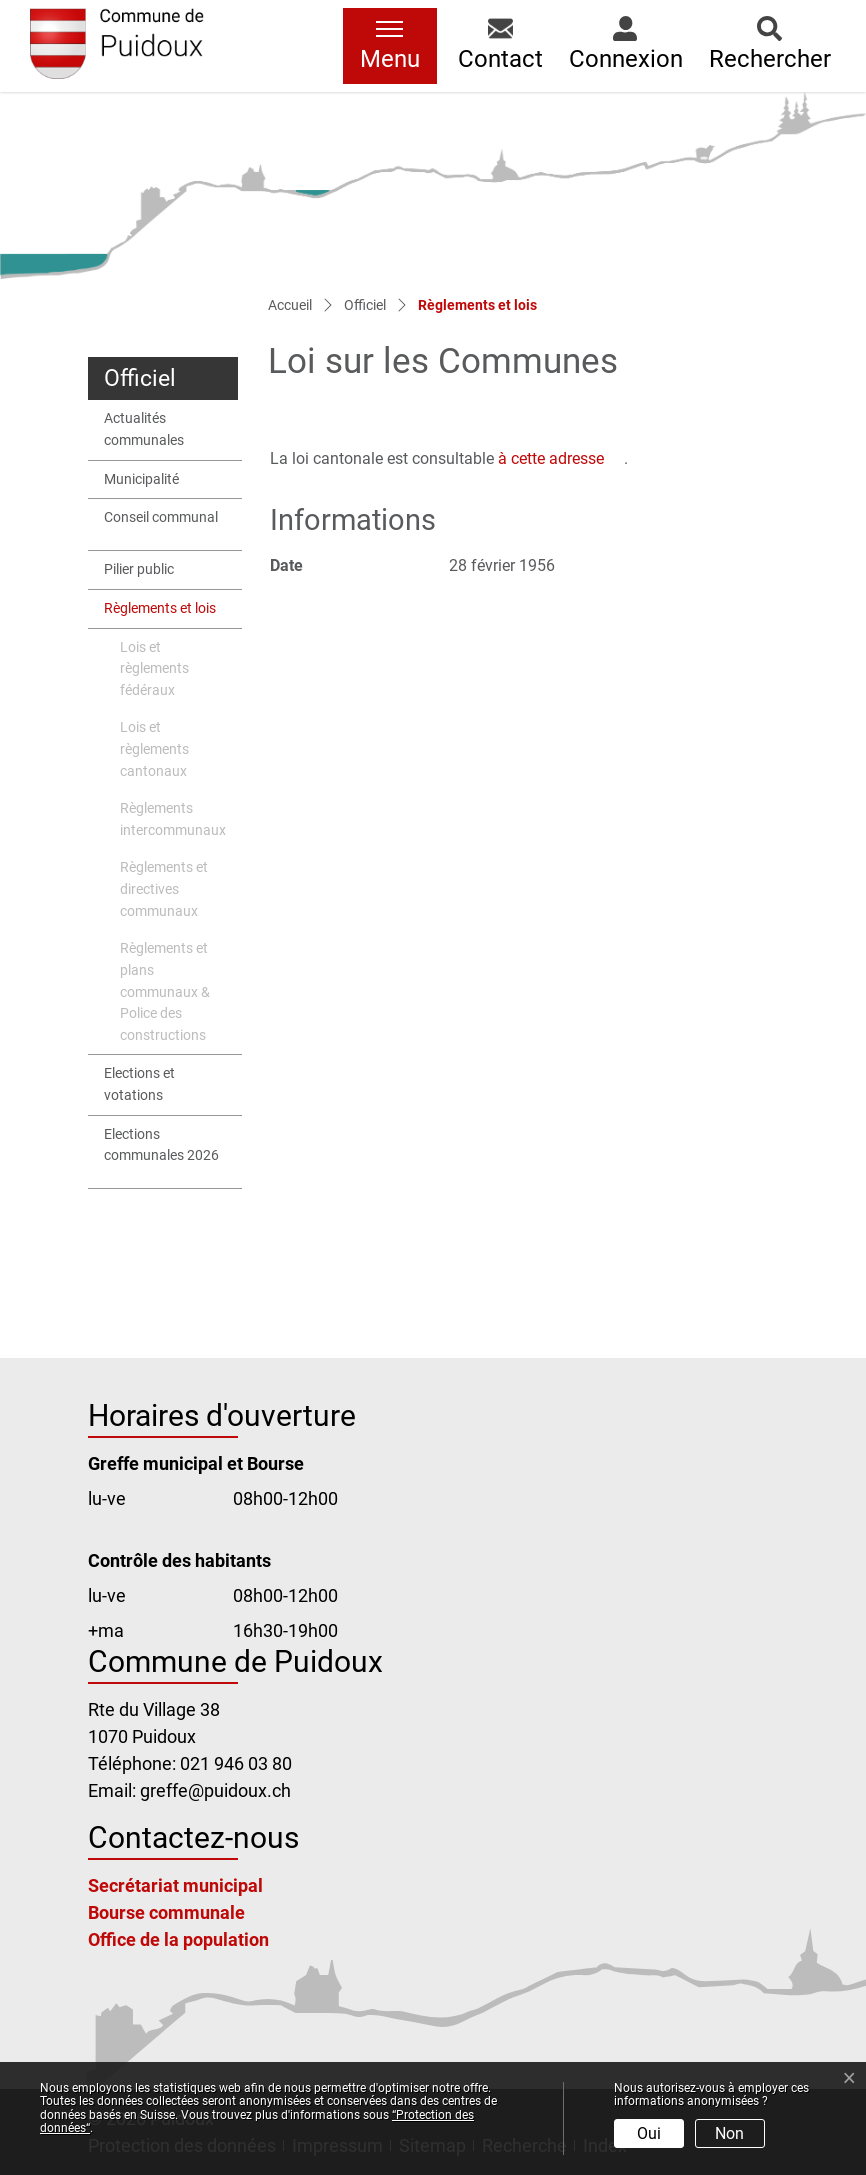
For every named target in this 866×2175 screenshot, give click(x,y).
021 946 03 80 (236, 1763)
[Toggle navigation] (390, 46)
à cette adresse (561, 458)
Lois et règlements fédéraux (154, 669)
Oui (649, 2133)
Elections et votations (139, 1084)
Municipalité (141, 479)
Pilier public (139, 569)
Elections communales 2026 (161, 1145)
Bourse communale (166, 1912)
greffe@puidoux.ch (215, 1790)
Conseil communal (161, 517)
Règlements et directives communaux (164, 889)
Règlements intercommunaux (173, 819)
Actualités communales (144, 429)
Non (729, 2133)
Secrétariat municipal (175, 1885)
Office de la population (178, 1939)
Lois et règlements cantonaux (154, 749)
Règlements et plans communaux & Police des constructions (165, 991)
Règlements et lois (159, 614)
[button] (500, 46)
